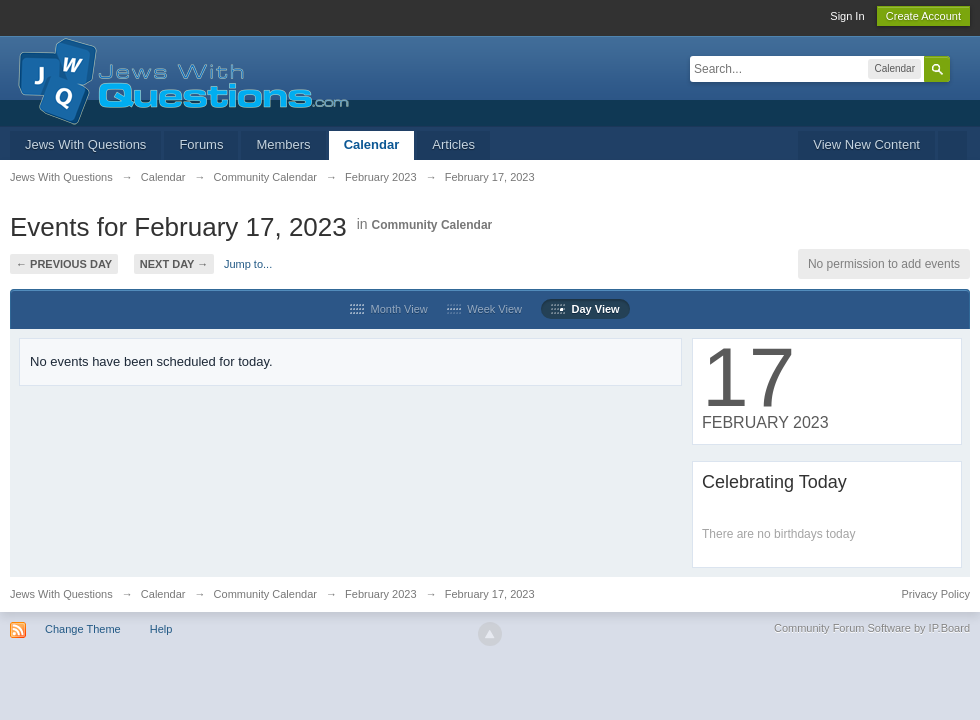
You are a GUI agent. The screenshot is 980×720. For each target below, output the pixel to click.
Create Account (923, 16)
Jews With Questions (85, 144)
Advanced (962, 68)
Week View (484, 309)
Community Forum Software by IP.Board (872, 628)
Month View (388, 309)
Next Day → (174, 264)
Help (161, 629)
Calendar (372, 144)
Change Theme (83, 629)
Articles (453, 144)
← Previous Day (64, 264)
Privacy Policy (936, 594)
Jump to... (248, 264)
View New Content (866, 144)
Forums (201, 144)
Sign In (847, 16)
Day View (585, 309)
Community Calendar (432, 225)
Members (283, 144)
